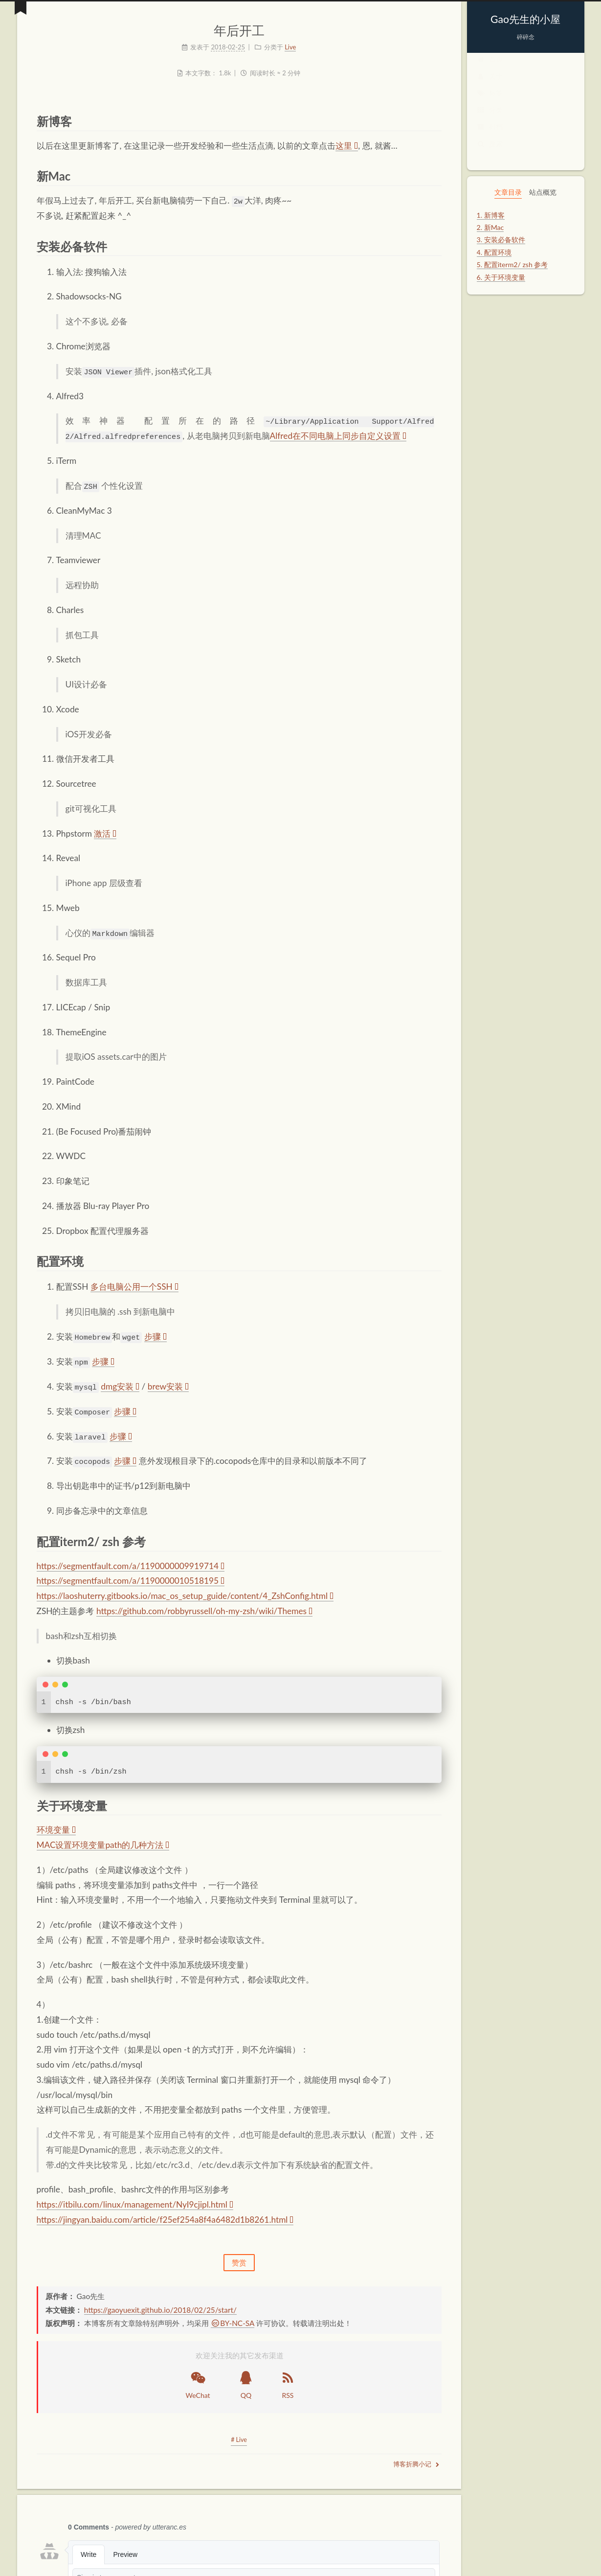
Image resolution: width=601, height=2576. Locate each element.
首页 (490, 69)
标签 (490, 102)
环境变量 (56, 1829)
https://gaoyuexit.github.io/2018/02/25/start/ (160, 2308)
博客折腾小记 (416, 2463)
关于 (490, 86)
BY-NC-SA (232, 2322)
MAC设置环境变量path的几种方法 (103, 1844)
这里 (346, 145)
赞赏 (239, 2261)
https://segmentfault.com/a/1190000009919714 (130, 1564)
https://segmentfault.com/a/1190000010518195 (130, 1579)
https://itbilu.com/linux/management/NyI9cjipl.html (135, 2203)
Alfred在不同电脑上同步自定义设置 (338, 436)
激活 (105, 833)
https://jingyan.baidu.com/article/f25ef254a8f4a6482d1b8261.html (165, 2218)
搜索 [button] (490, 153)
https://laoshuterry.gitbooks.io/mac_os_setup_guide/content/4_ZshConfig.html (185, 1595)
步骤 (155, 1336)
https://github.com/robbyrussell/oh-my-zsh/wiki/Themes (204, 1610)
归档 (490, 136)
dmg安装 (120, 1385)
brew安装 (168, 1385)
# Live (239, 2438)
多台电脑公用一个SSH (134, 1286)
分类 (490, 119)
